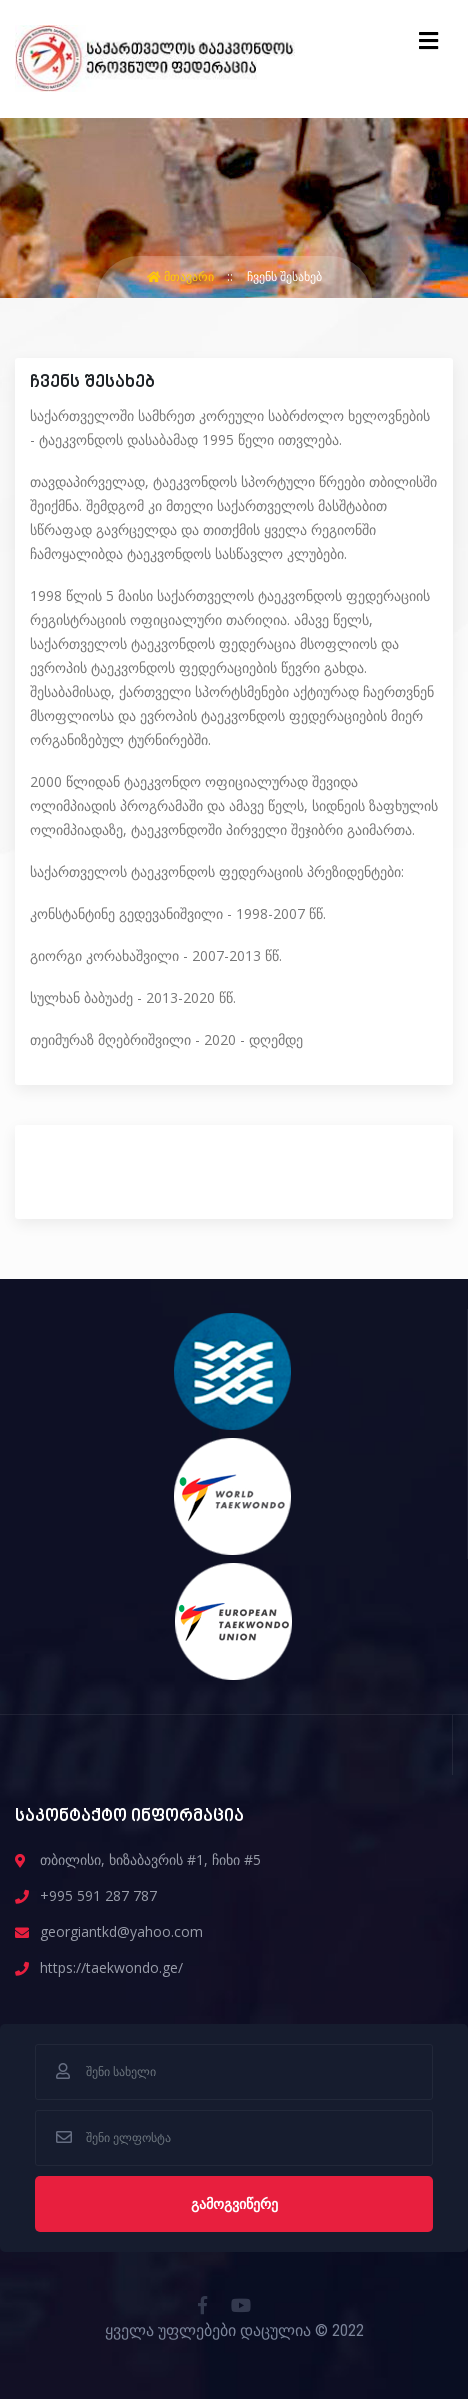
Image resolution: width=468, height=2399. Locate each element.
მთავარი (182, 276)
